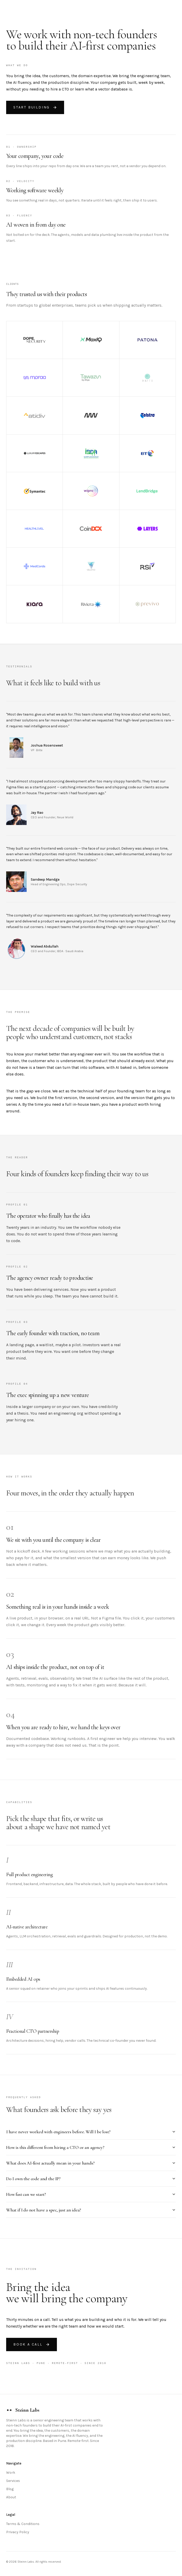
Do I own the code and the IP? (91, 2178)
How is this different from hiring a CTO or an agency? (91, 2147)
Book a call (31, 2344)
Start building (35, 107)
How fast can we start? (91, 2194)
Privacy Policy (17, 2532)
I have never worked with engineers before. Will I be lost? (91, 2132)
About (11, 2497)
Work (10, 2472)
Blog (10, 2489)
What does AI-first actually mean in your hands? (91, 2163)
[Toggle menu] (171, 8)
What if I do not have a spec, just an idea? (91, 2210)
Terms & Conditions (22, 2524)
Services (13, 2481)
